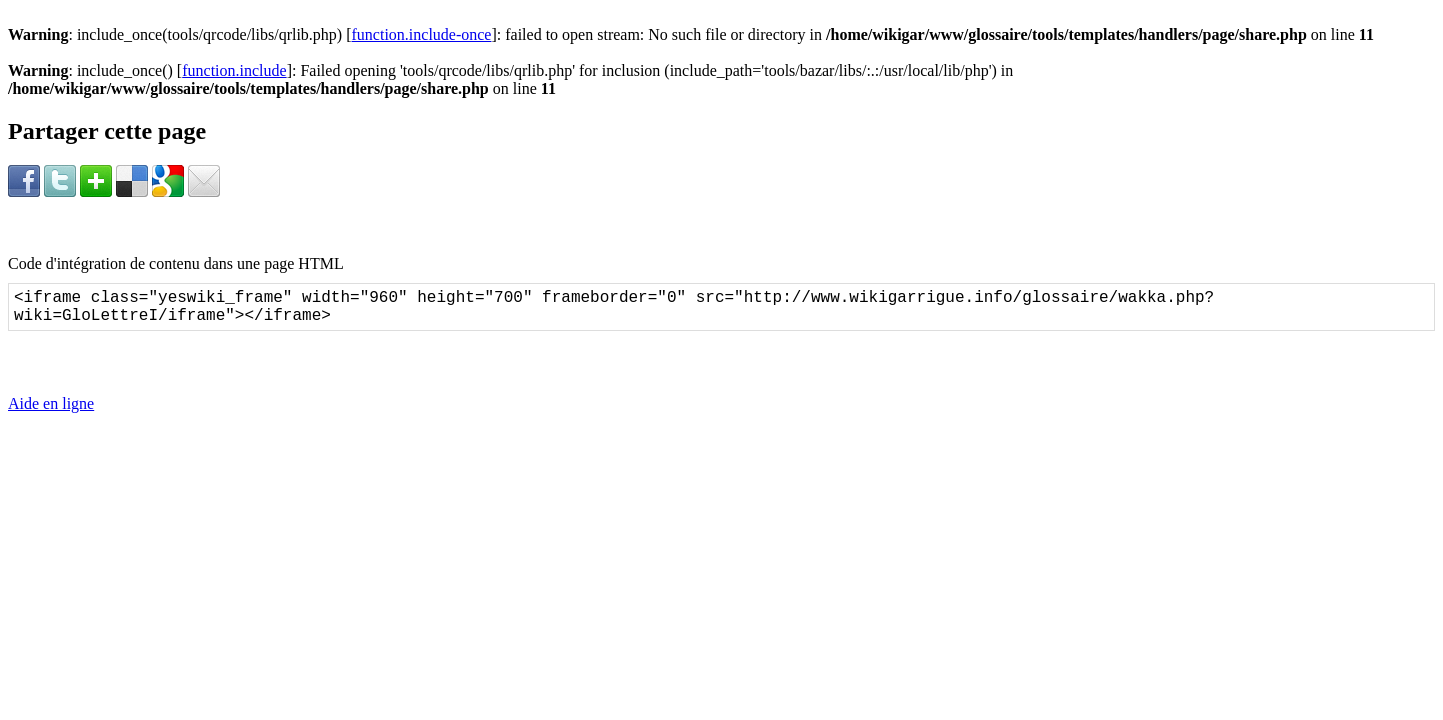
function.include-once (422, 34)
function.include (234, 70)
